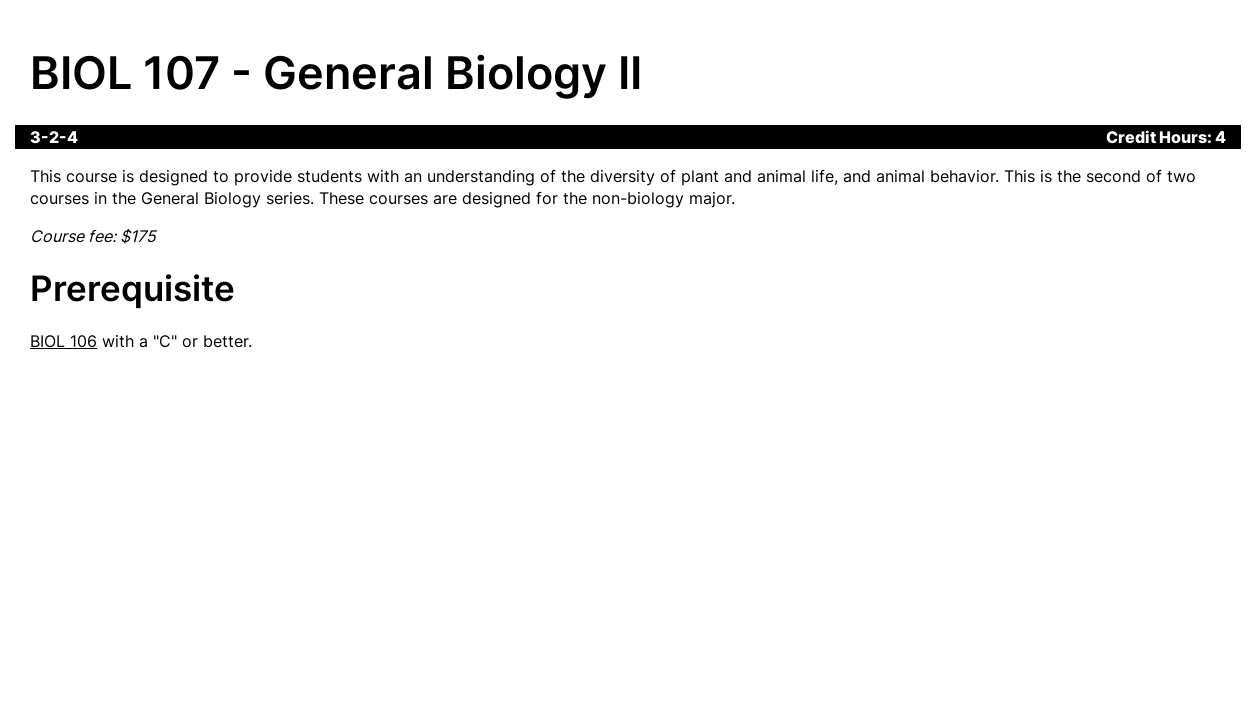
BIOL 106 (63, 341)
